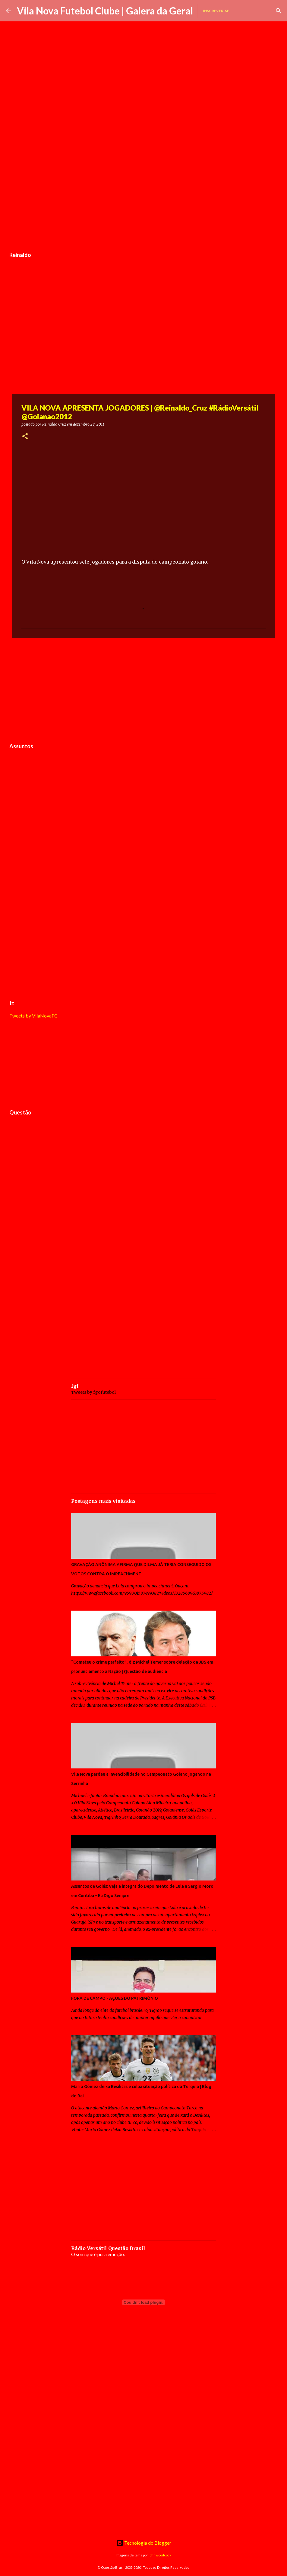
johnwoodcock (160, 2555)
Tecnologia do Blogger (143, 2543)
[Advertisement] (143, 203)
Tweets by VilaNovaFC (33, 1015)
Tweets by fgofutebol (93, 1392)
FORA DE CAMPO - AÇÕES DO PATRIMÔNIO (114, 1998)
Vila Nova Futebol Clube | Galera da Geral (105, 11)
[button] (25, 437)
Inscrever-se (216, 10)
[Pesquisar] (278, 11)
